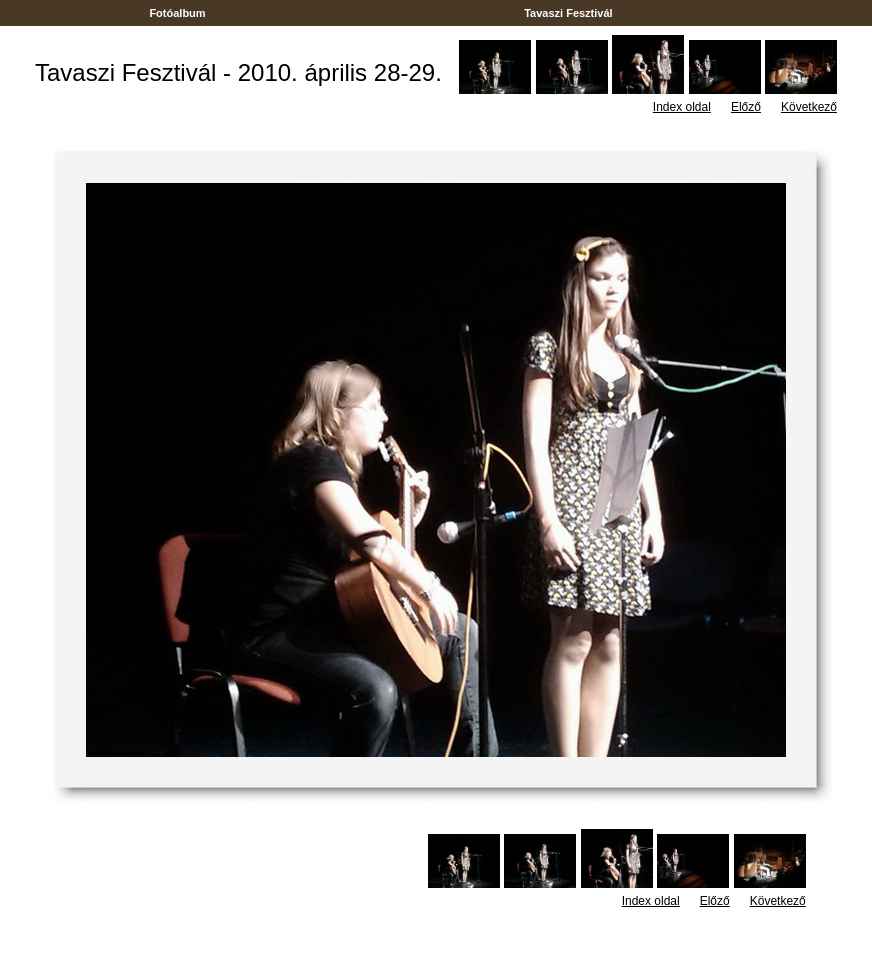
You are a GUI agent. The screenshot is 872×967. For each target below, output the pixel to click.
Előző (746, 107)
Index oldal (682, 107)
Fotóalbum (177, 13)
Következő (809, 107)
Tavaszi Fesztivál (568, 13)
